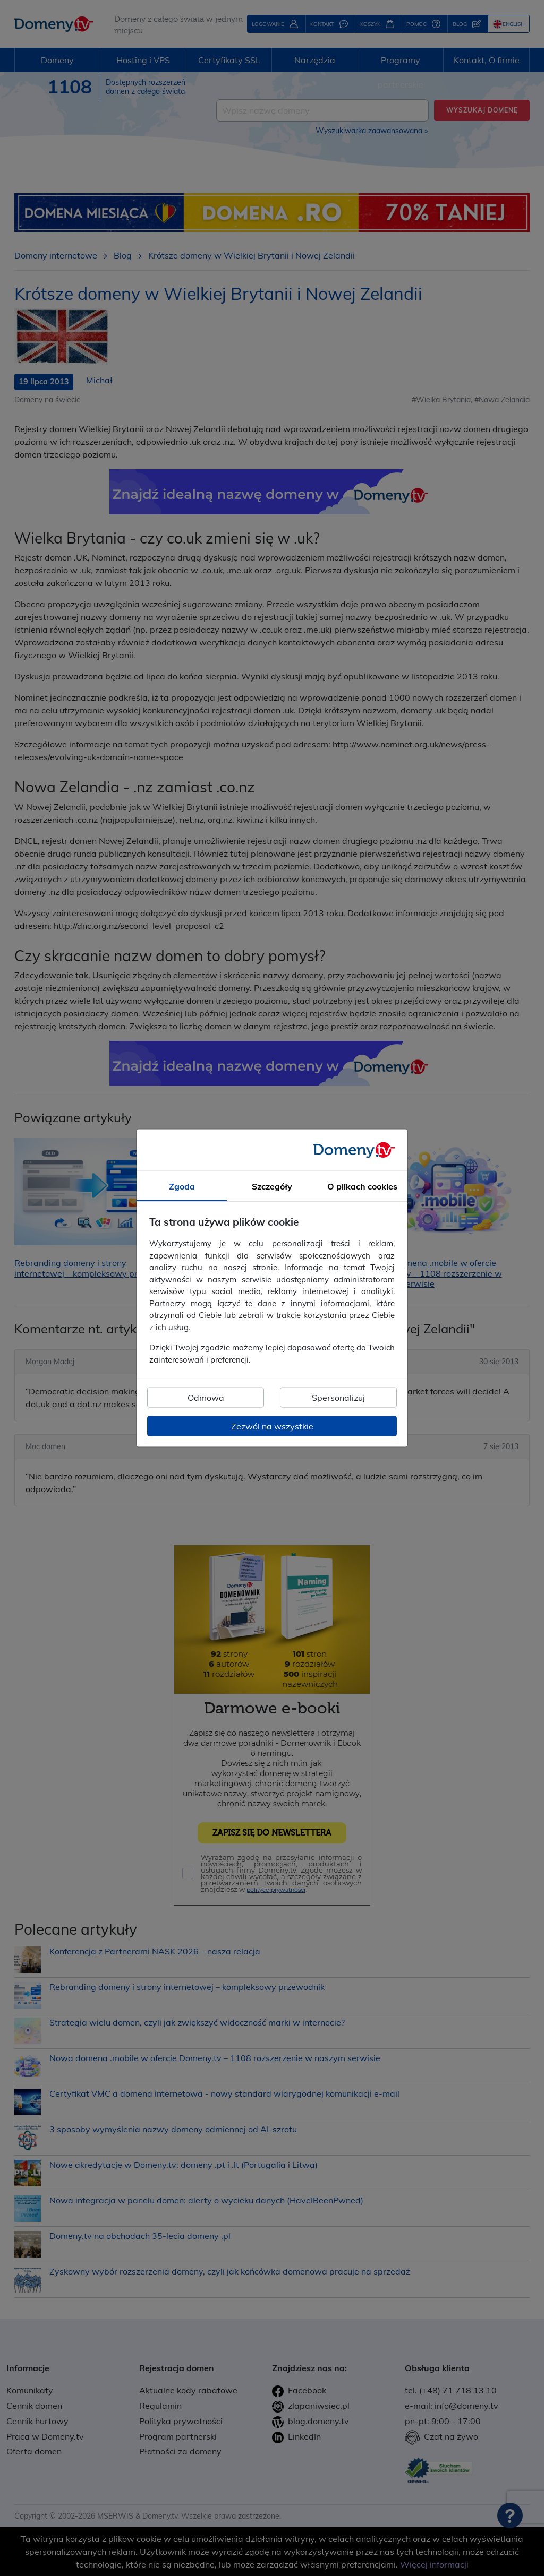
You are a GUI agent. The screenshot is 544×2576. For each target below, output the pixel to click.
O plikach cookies (362, 1186)
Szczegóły (272, 1186)
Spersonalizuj (338, 1397)
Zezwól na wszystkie (272, 1426)
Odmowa (206, 1397)
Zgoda (182, 1186)
